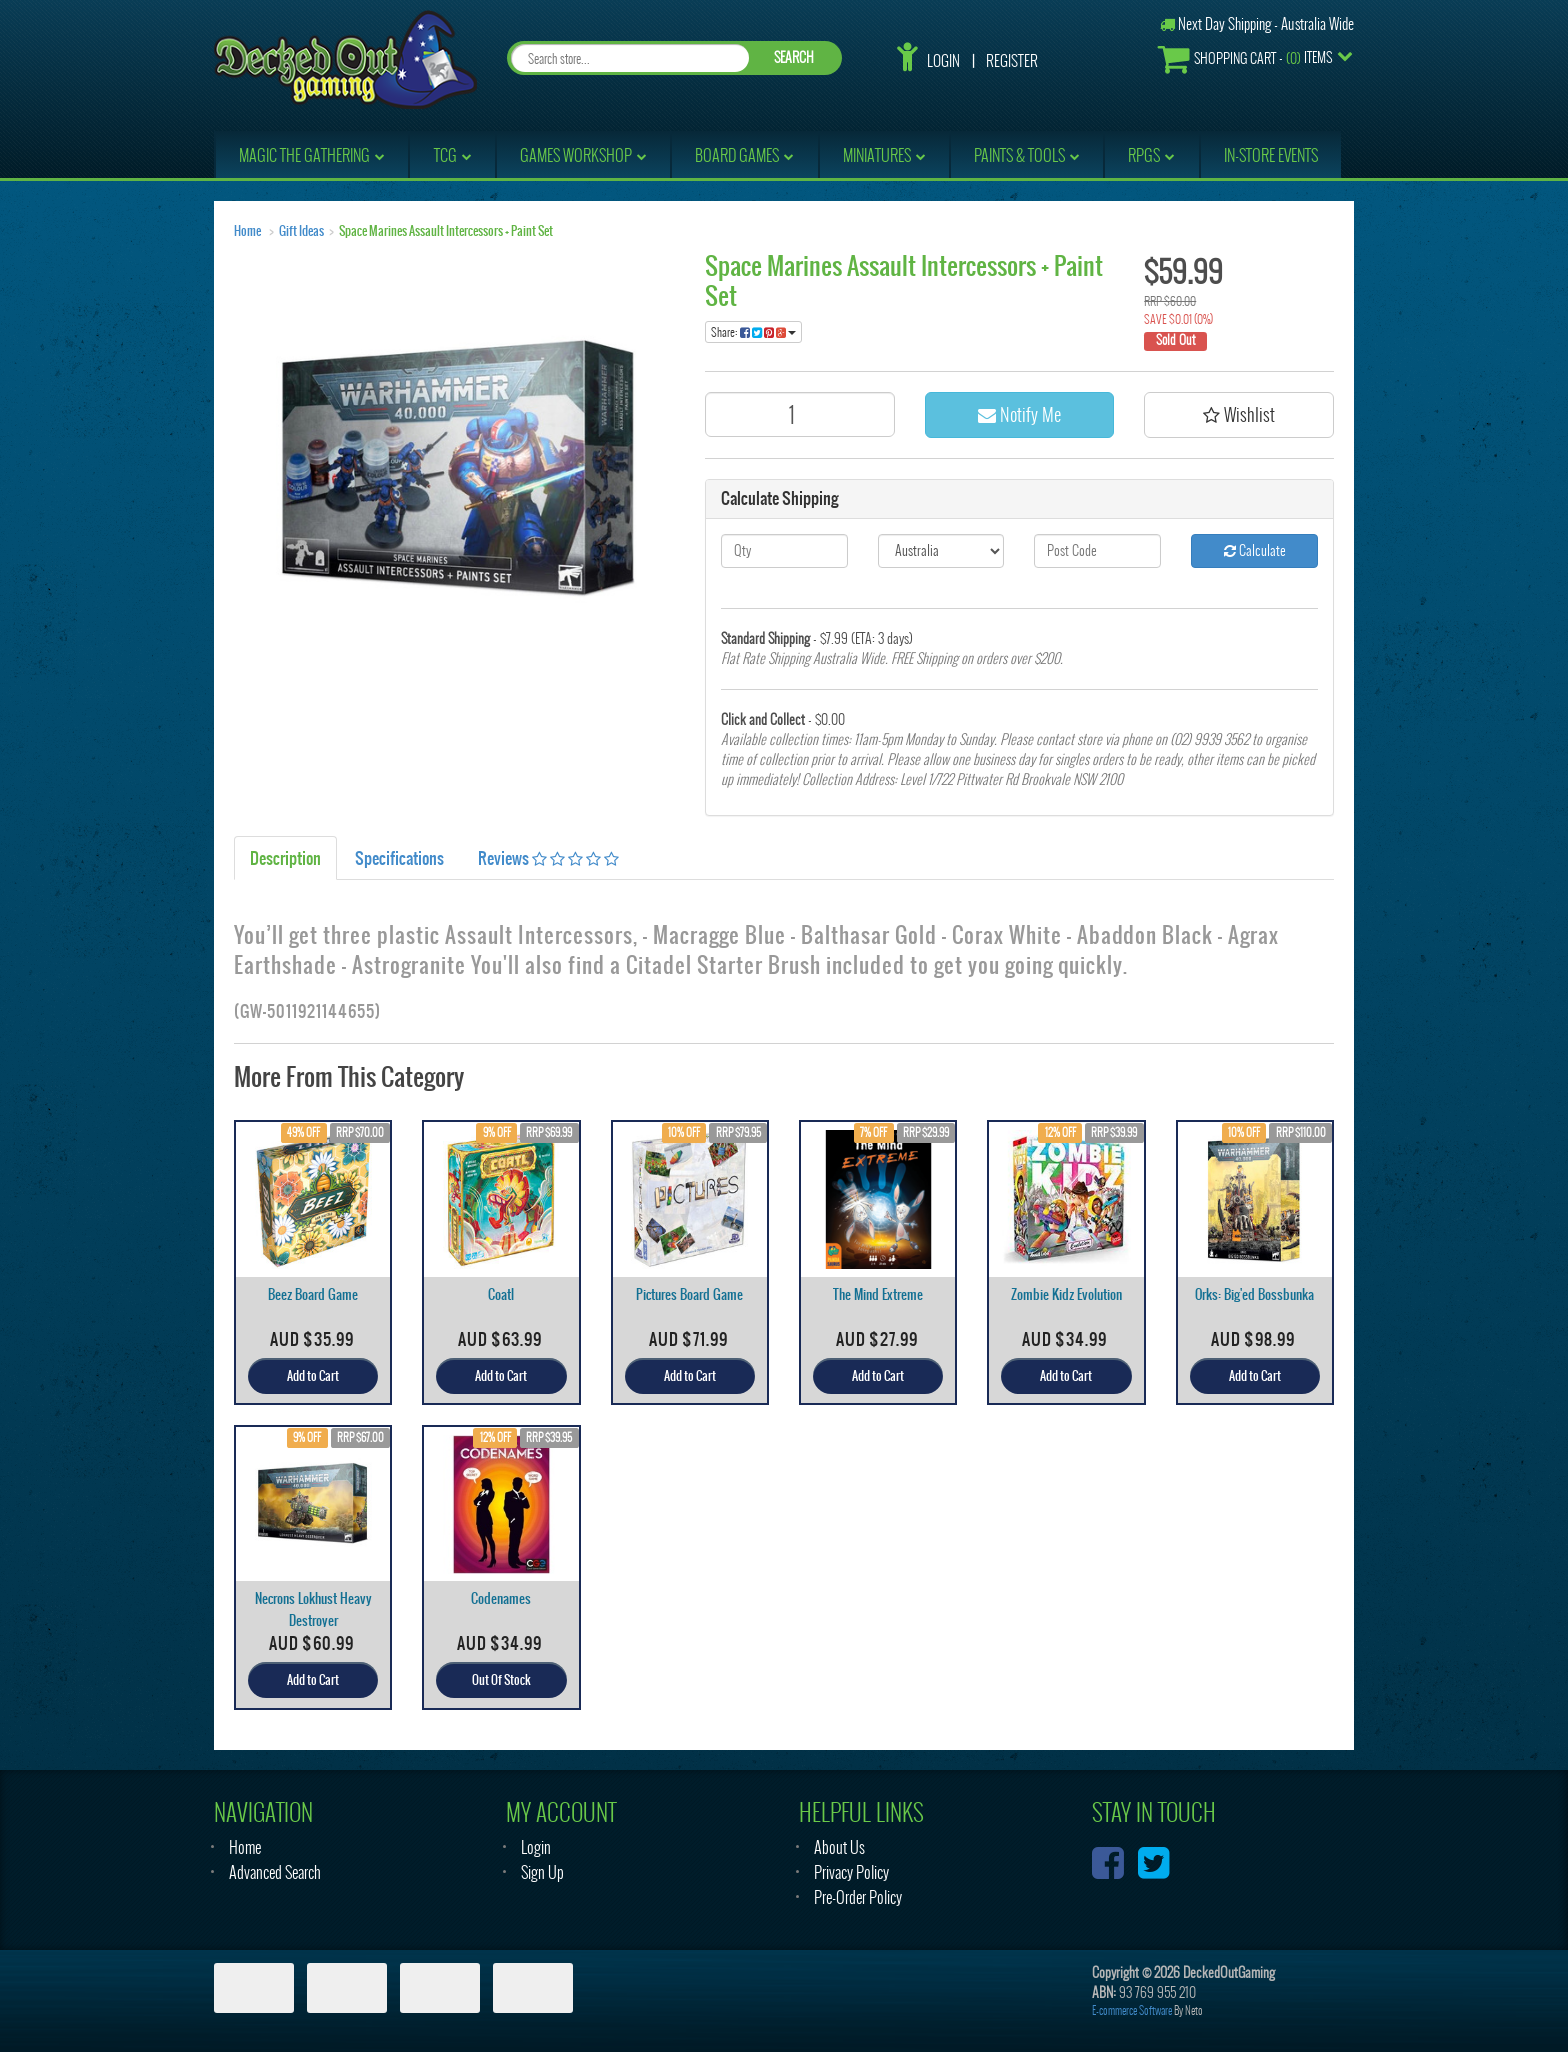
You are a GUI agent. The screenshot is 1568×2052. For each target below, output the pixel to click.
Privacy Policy (851, 1872)
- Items (1245, 58)
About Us (839, 1847)
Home (247, 231)
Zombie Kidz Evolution (1066, 1294)
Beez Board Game (313, 1294)
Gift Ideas (301, 231)
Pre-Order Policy (858, 1897)
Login (943, 61)
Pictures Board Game (689, 1294)
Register (1012, 61)
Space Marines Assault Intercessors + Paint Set (446, 231)
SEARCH (794, 57)
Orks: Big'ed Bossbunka (1254, 1294)
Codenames (501, 1598)
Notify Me (1019, 414)
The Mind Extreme (878, 1294)
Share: (753, 332)
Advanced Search (275, 1872)
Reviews (548, 858)
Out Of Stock (501, 1680)
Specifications (399, 858)
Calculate (1255, 550)
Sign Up (542, 1872)
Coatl (501, 1294)
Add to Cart (313, 1376)
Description (285, 858)
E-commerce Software (1132, 2010)
